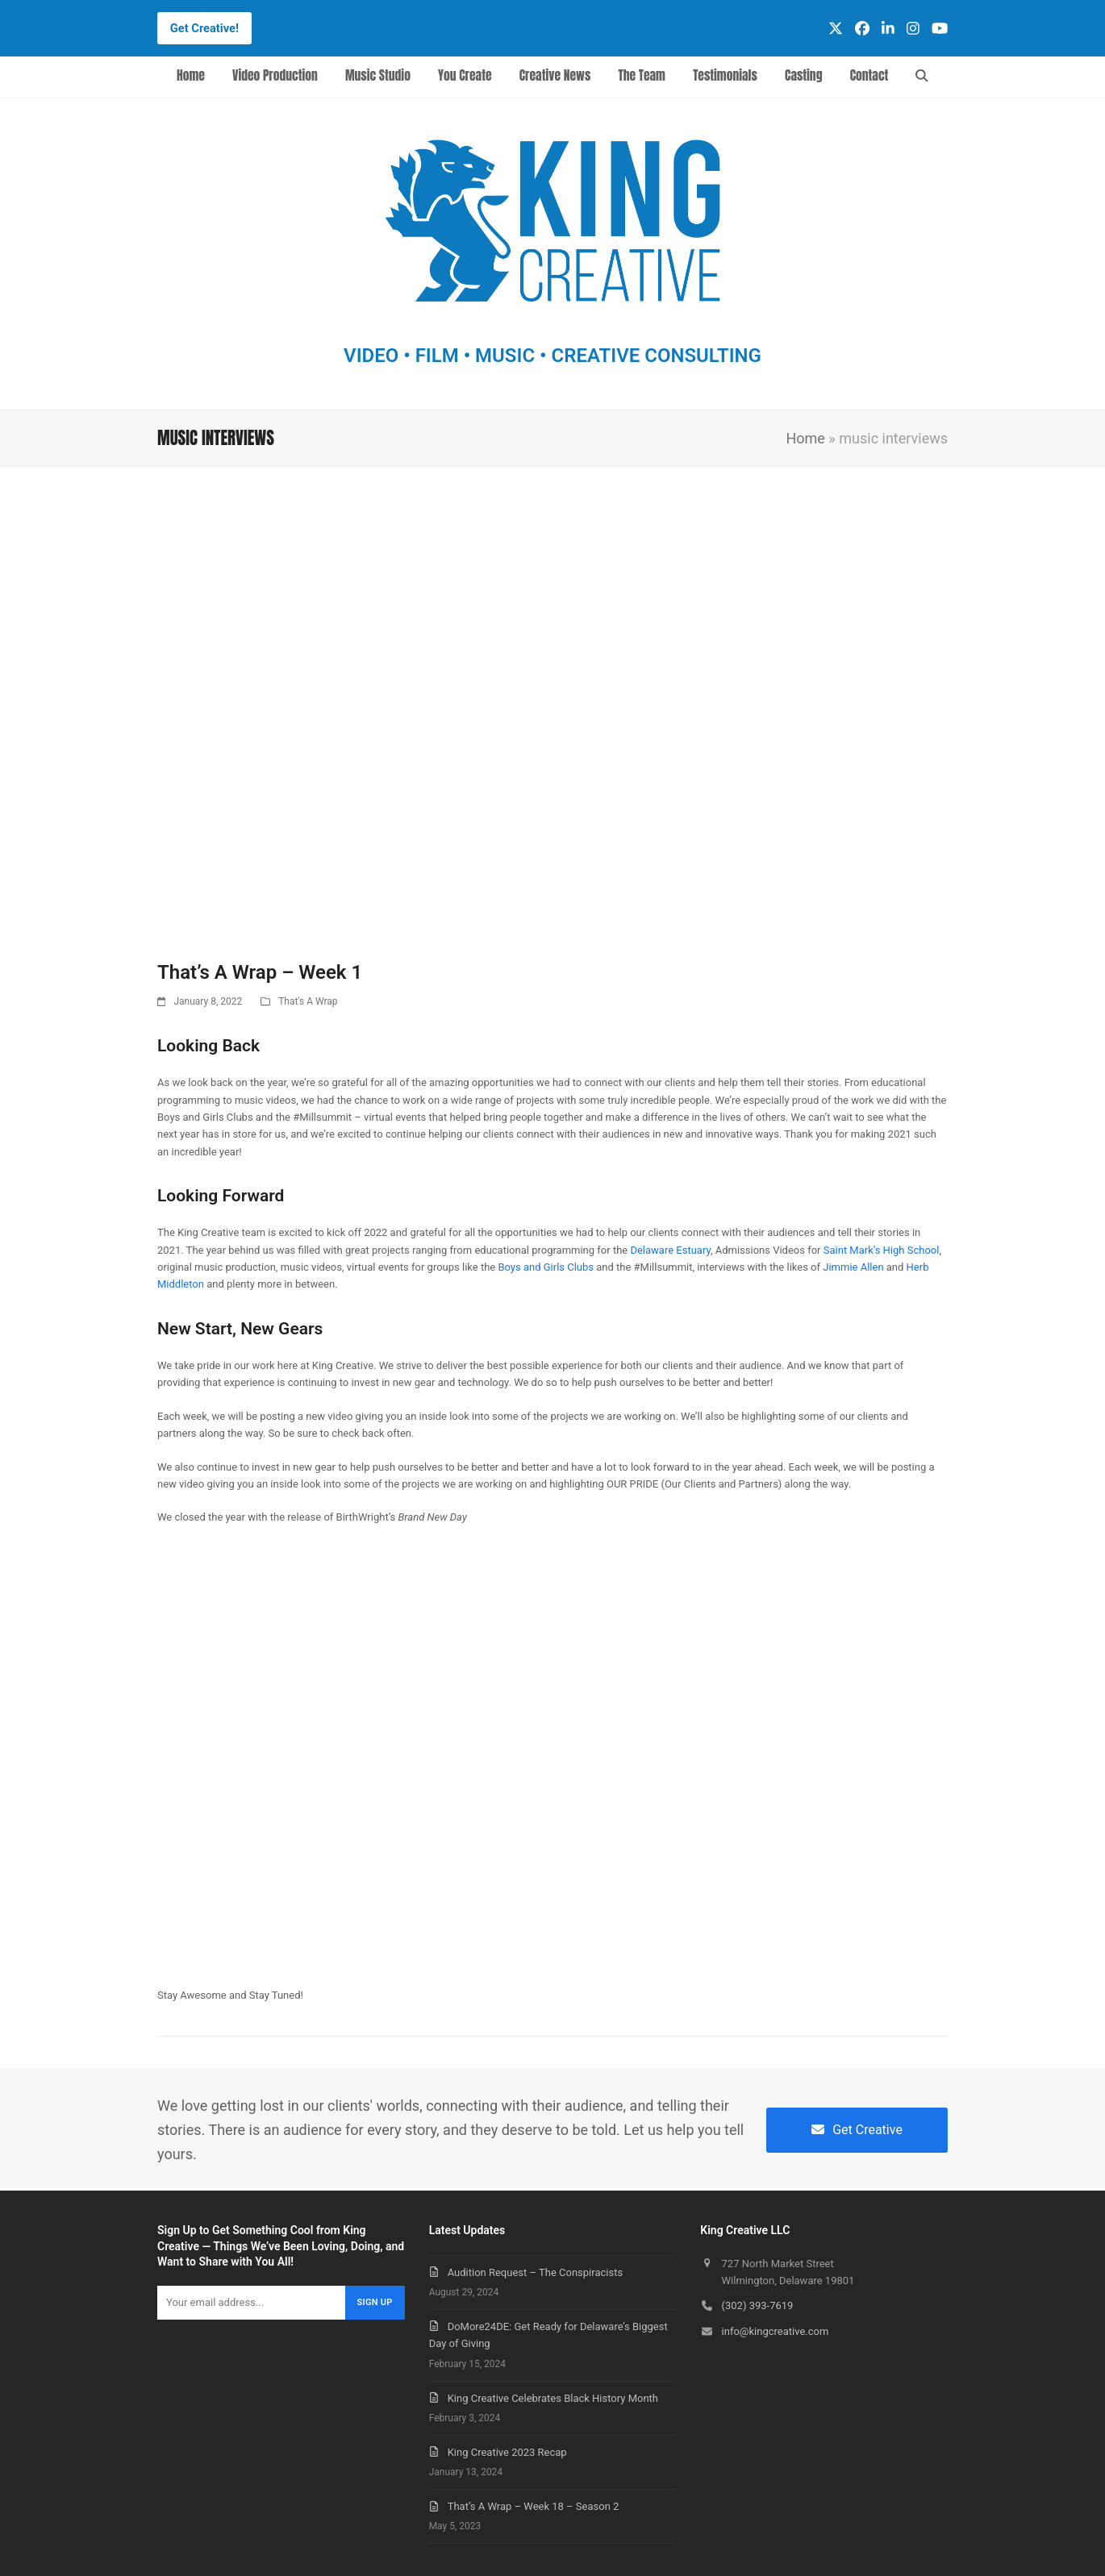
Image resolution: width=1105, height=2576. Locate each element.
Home (805, 438)
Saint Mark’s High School (882, 1250)
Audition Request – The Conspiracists (535, 2272)
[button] (922, 77)
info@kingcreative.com (775, 2331)
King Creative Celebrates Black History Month (553, 2398)
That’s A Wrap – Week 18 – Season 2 (533, 2506)
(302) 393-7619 (758, 2305)
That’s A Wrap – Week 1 (259, 972)
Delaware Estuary (670, 1250)
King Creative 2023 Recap (507, 2452)
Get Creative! (204, 28)
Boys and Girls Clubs (546, 1267)
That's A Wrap (307, 1001)
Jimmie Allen (853, 1267)
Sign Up (375, 2302)
